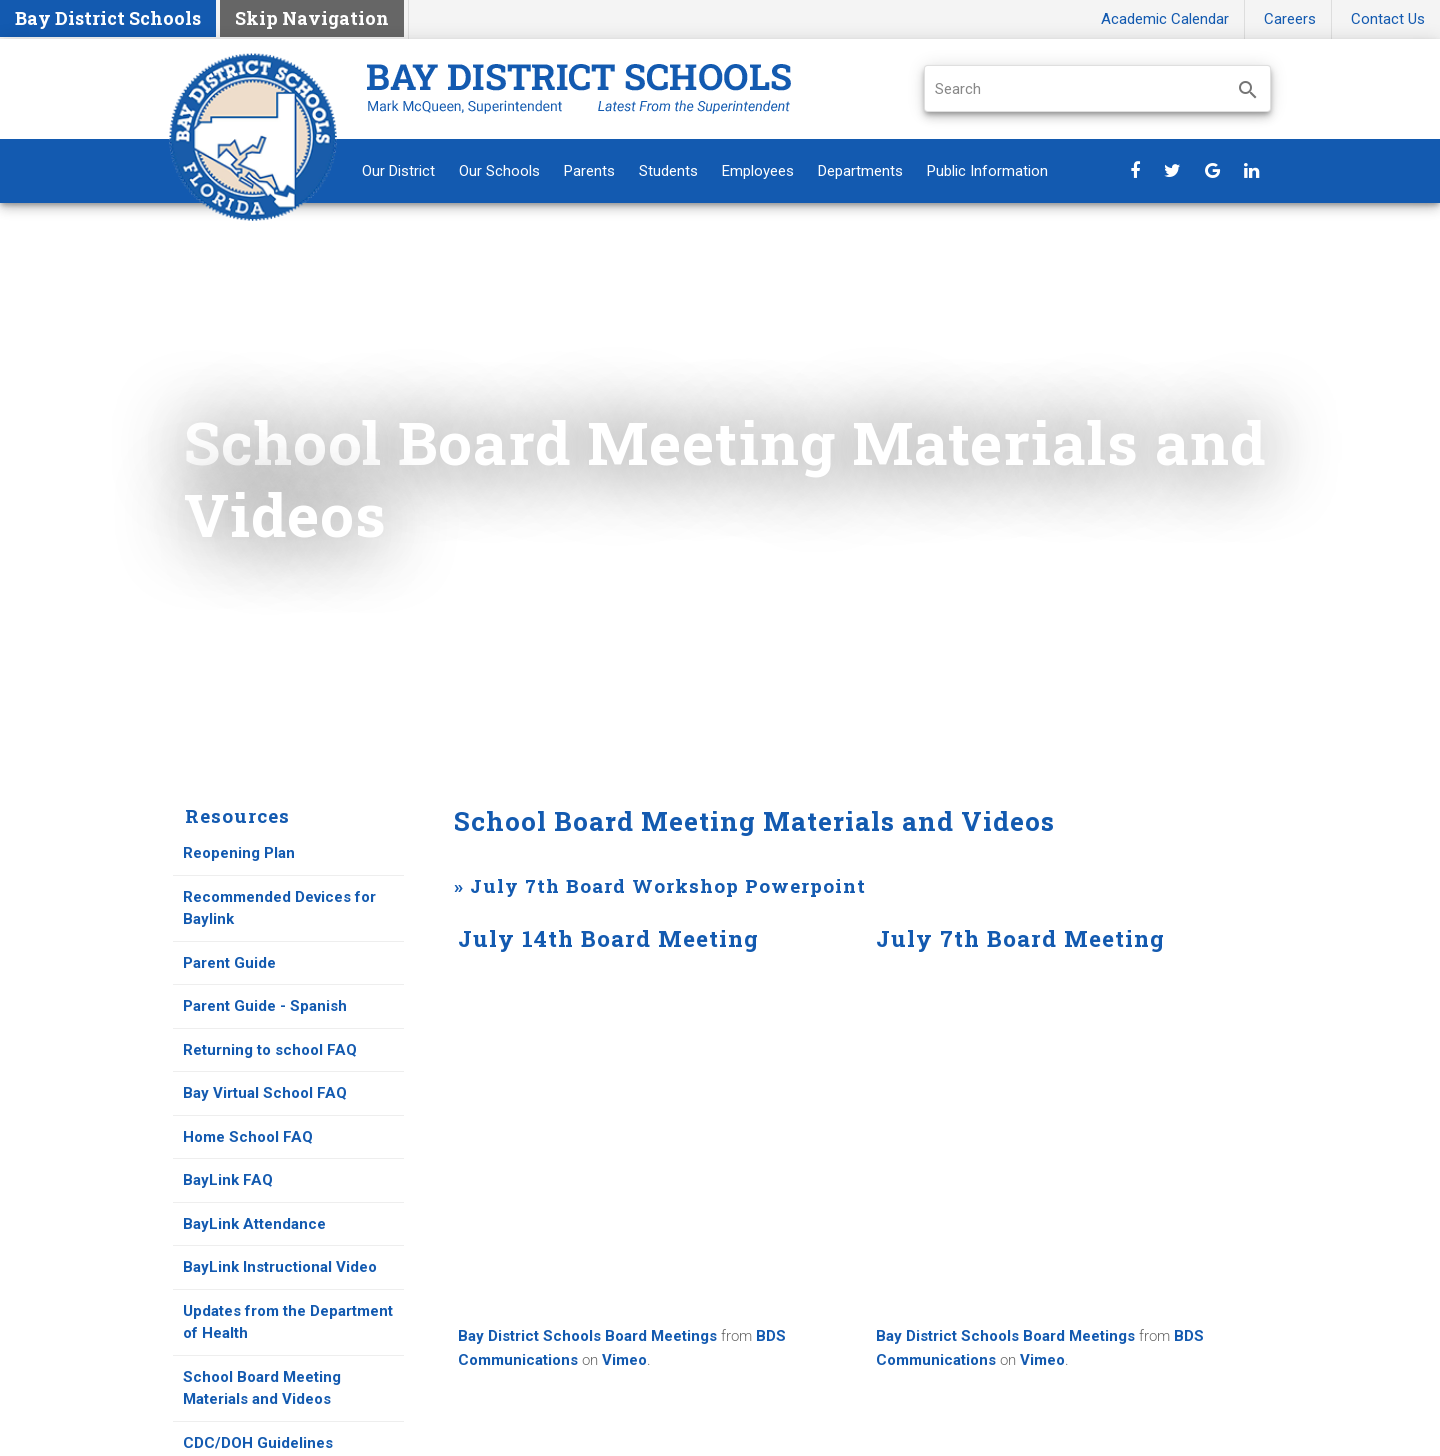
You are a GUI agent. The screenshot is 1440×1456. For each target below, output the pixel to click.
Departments (860, 171)
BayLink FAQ (228, 1180)
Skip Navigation (312, 18)
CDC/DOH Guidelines (260, 1443)
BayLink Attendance (254, 1224)
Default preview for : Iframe (652, 1137)
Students (668, 171)
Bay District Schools (108, 18)
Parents (589, 171)
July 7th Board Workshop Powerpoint (668, 885)
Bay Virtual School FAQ (267, 1093)
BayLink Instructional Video (280, 1267)
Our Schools (499, 171)
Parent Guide (229, 963)
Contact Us (1388, 19)
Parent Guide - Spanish (267, 1006)
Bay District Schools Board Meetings (587, 1336)
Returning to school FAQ (272, 1050)
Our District (398, 171)
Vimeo (624, 1360)
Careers (1290, 19)
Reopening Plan (239, 853)
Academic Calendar (1165, 19)
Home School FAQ (248, 1137)
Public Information (987, 171)
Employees (758, 171)
